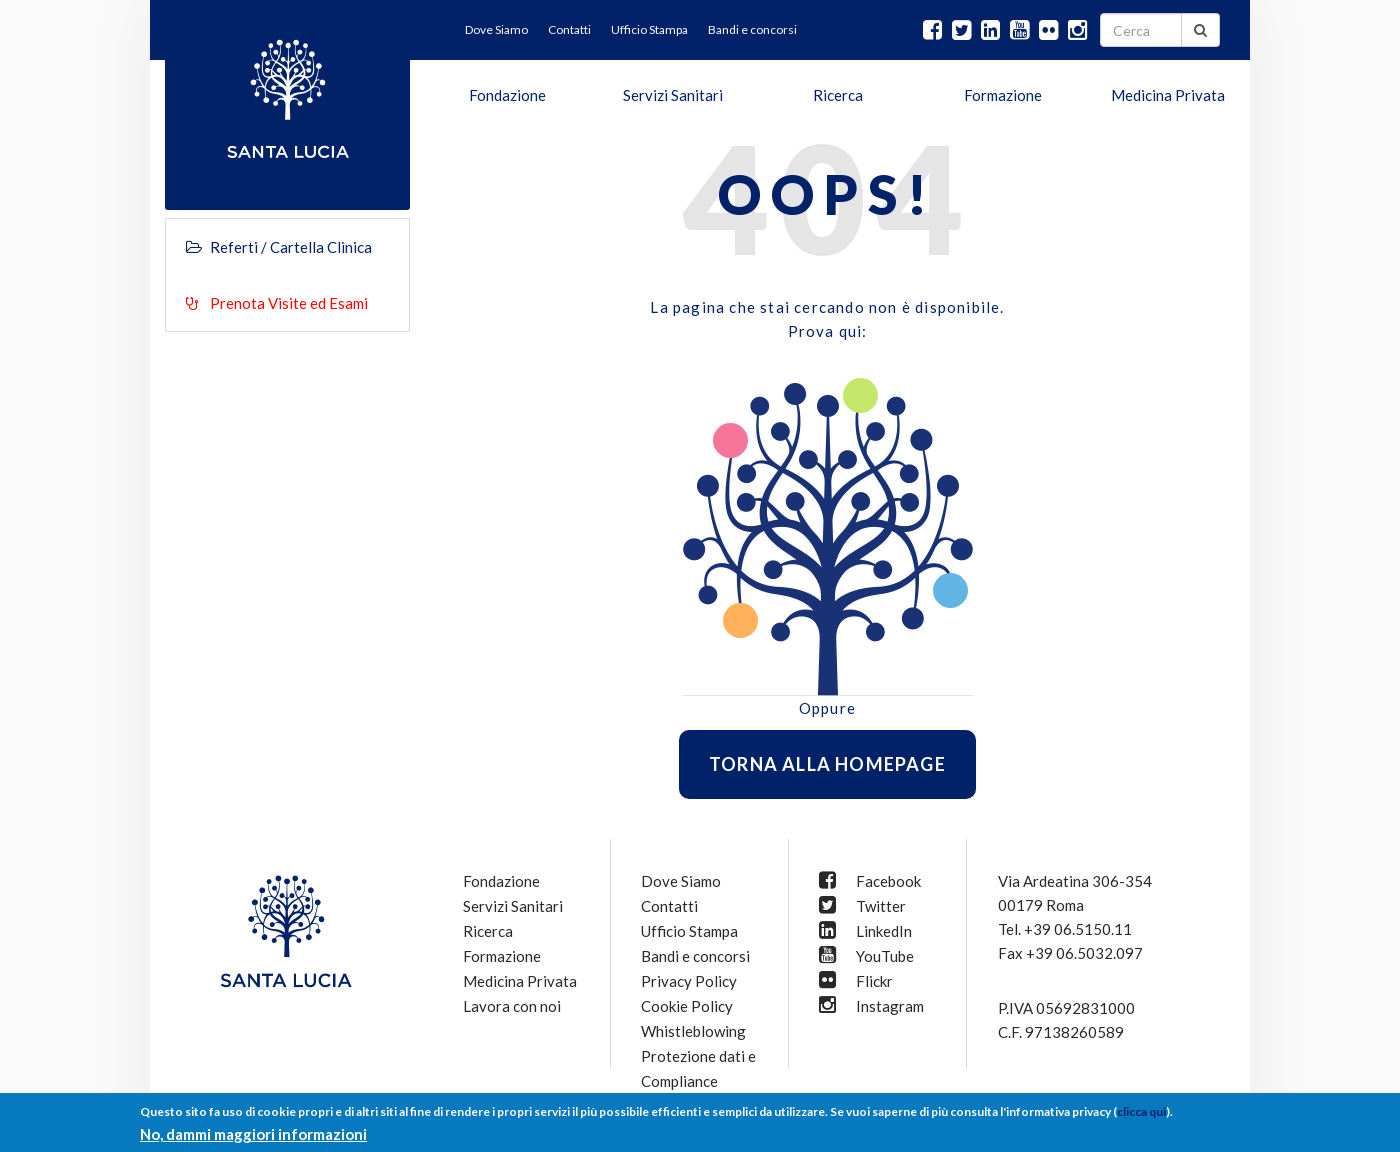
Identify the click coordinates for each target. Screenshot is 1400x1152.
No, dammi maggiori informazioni (253, 1134)
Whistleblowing (693, 1031)
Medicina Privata (1168, 95)
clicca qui (1141, 1111)
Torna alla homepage (827, 764)
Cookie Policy (687, 1006)
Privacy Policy (689, 981)
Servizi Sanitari (673, 95)
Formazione (1003, 95)
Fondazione (507, 95)
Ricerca (838, 95)
